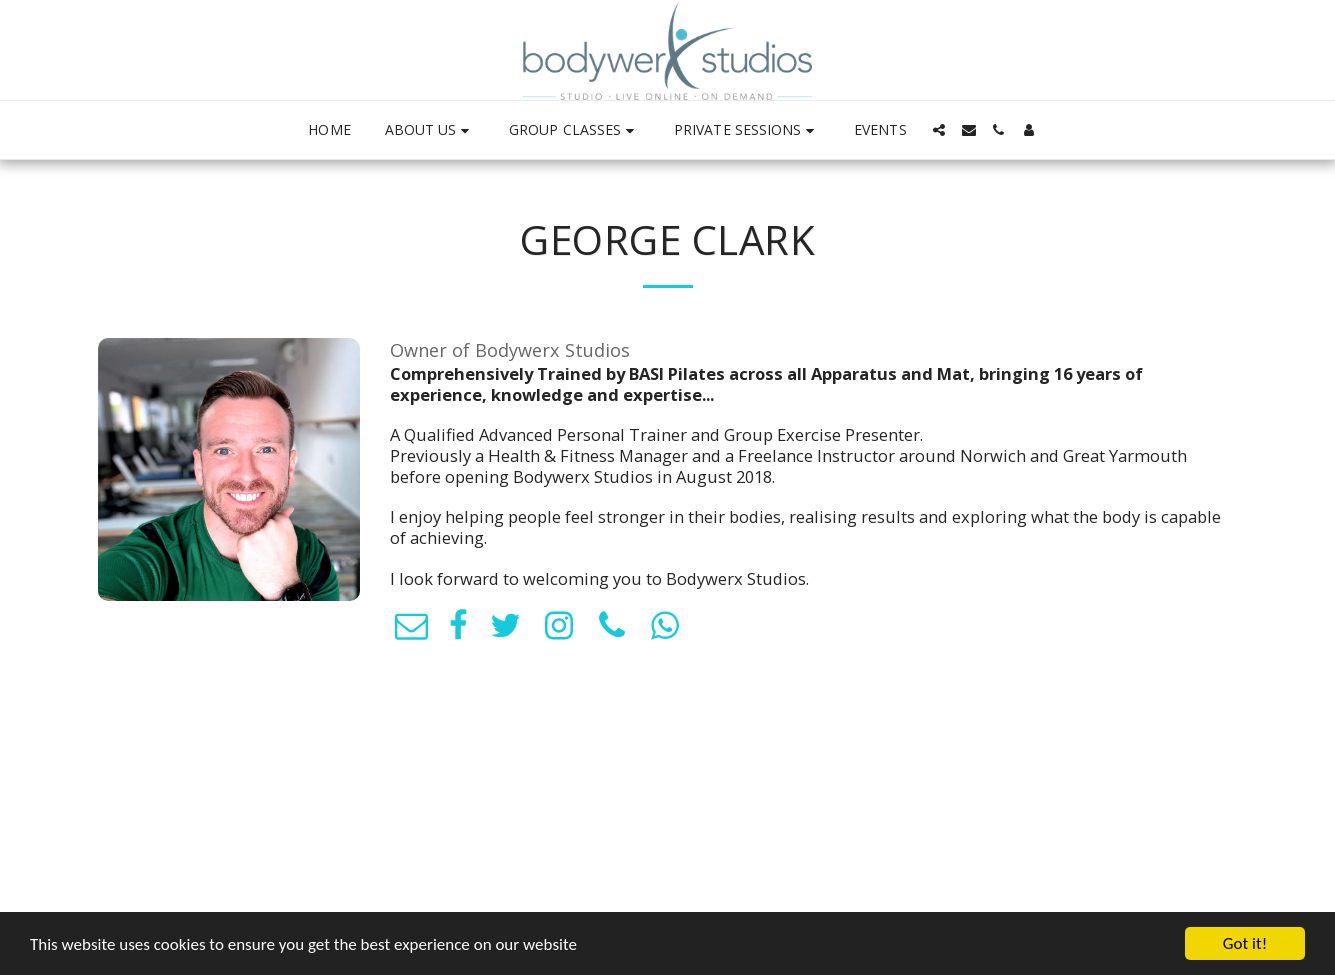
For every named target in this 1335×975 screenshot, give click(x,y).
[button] (430, 130)
